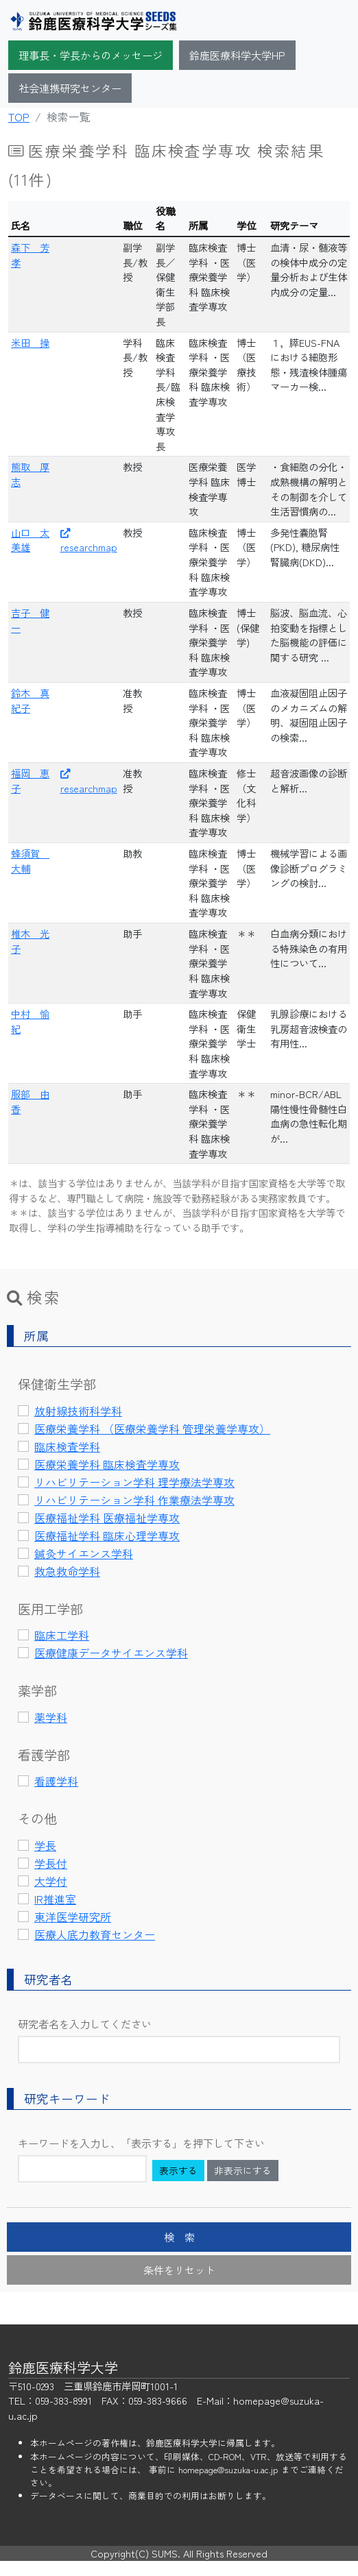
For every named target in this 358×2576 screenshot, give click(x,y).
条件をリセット (179, 2269)
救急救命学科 (67, 1571)
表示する (178, 2170)
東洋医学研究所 (72, 1916)
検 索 (179, 2236)
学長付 (50, 1863)
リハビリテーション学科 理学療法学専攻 (134, 1482)
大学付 (50, 1881)
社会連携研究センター (70, 87)
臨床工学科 (61, 1635)
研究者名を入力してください (85, 2023)
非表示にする (243, 2170)
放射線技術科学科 (78, 1410)
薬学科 (50, 1717)
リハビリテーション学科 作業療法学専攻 (134, 1500)
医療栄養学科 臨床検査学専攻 (107, 1464)
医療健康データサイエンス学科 (111, 1652)
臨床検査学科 (67, 1446)
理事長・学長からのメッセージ (91, 54)
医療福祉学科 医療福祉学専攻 (107, 1517)
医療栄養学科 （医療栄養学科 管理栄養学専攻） (152, 1428)
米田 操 (30, 342)
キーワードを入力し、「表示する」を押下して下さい (141, 2143)
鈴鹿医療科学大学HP (237, 54)
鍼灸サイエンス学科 (83, 1553)
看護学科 (56, 1781)
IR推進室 (55, 1899)
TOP (18, 116)
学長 (45, 1845)
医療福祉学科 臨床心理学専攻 (107, 1535)
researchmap (88, 541)
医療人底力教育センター (94, 1934)
